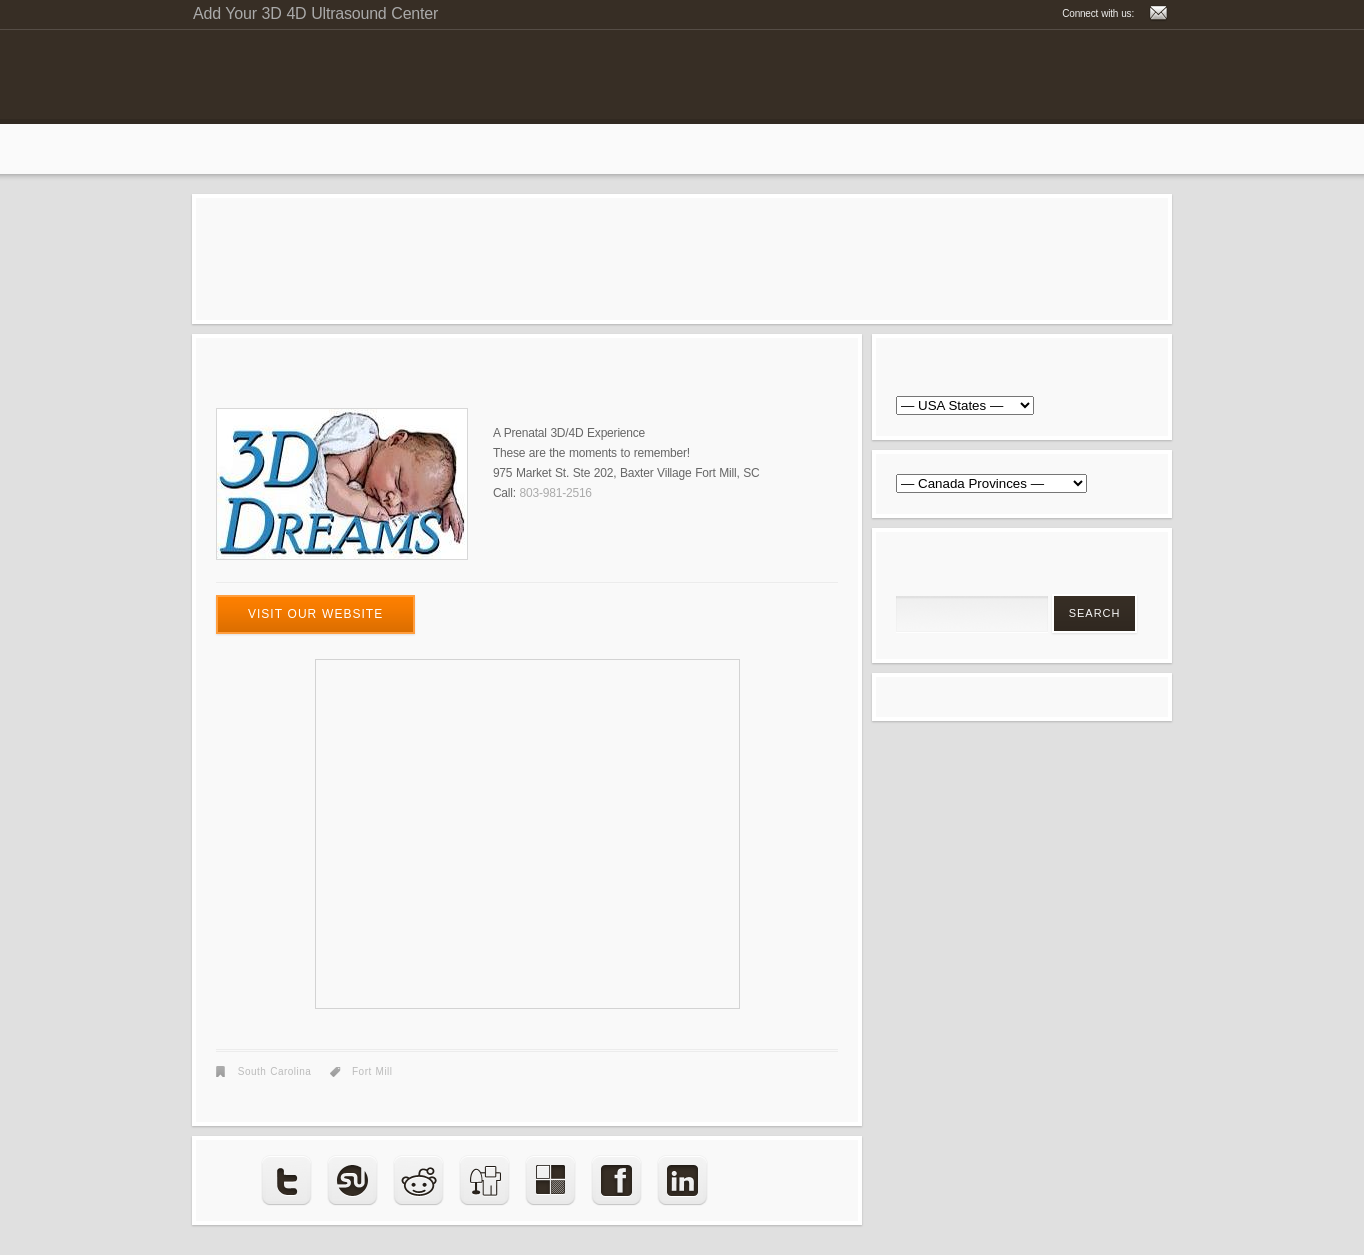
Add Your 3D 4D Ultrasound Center (315, 13)
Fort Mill (372, 1071)
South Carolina (275, 1071)
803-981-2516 (556, 493)
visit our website (315, 614)
